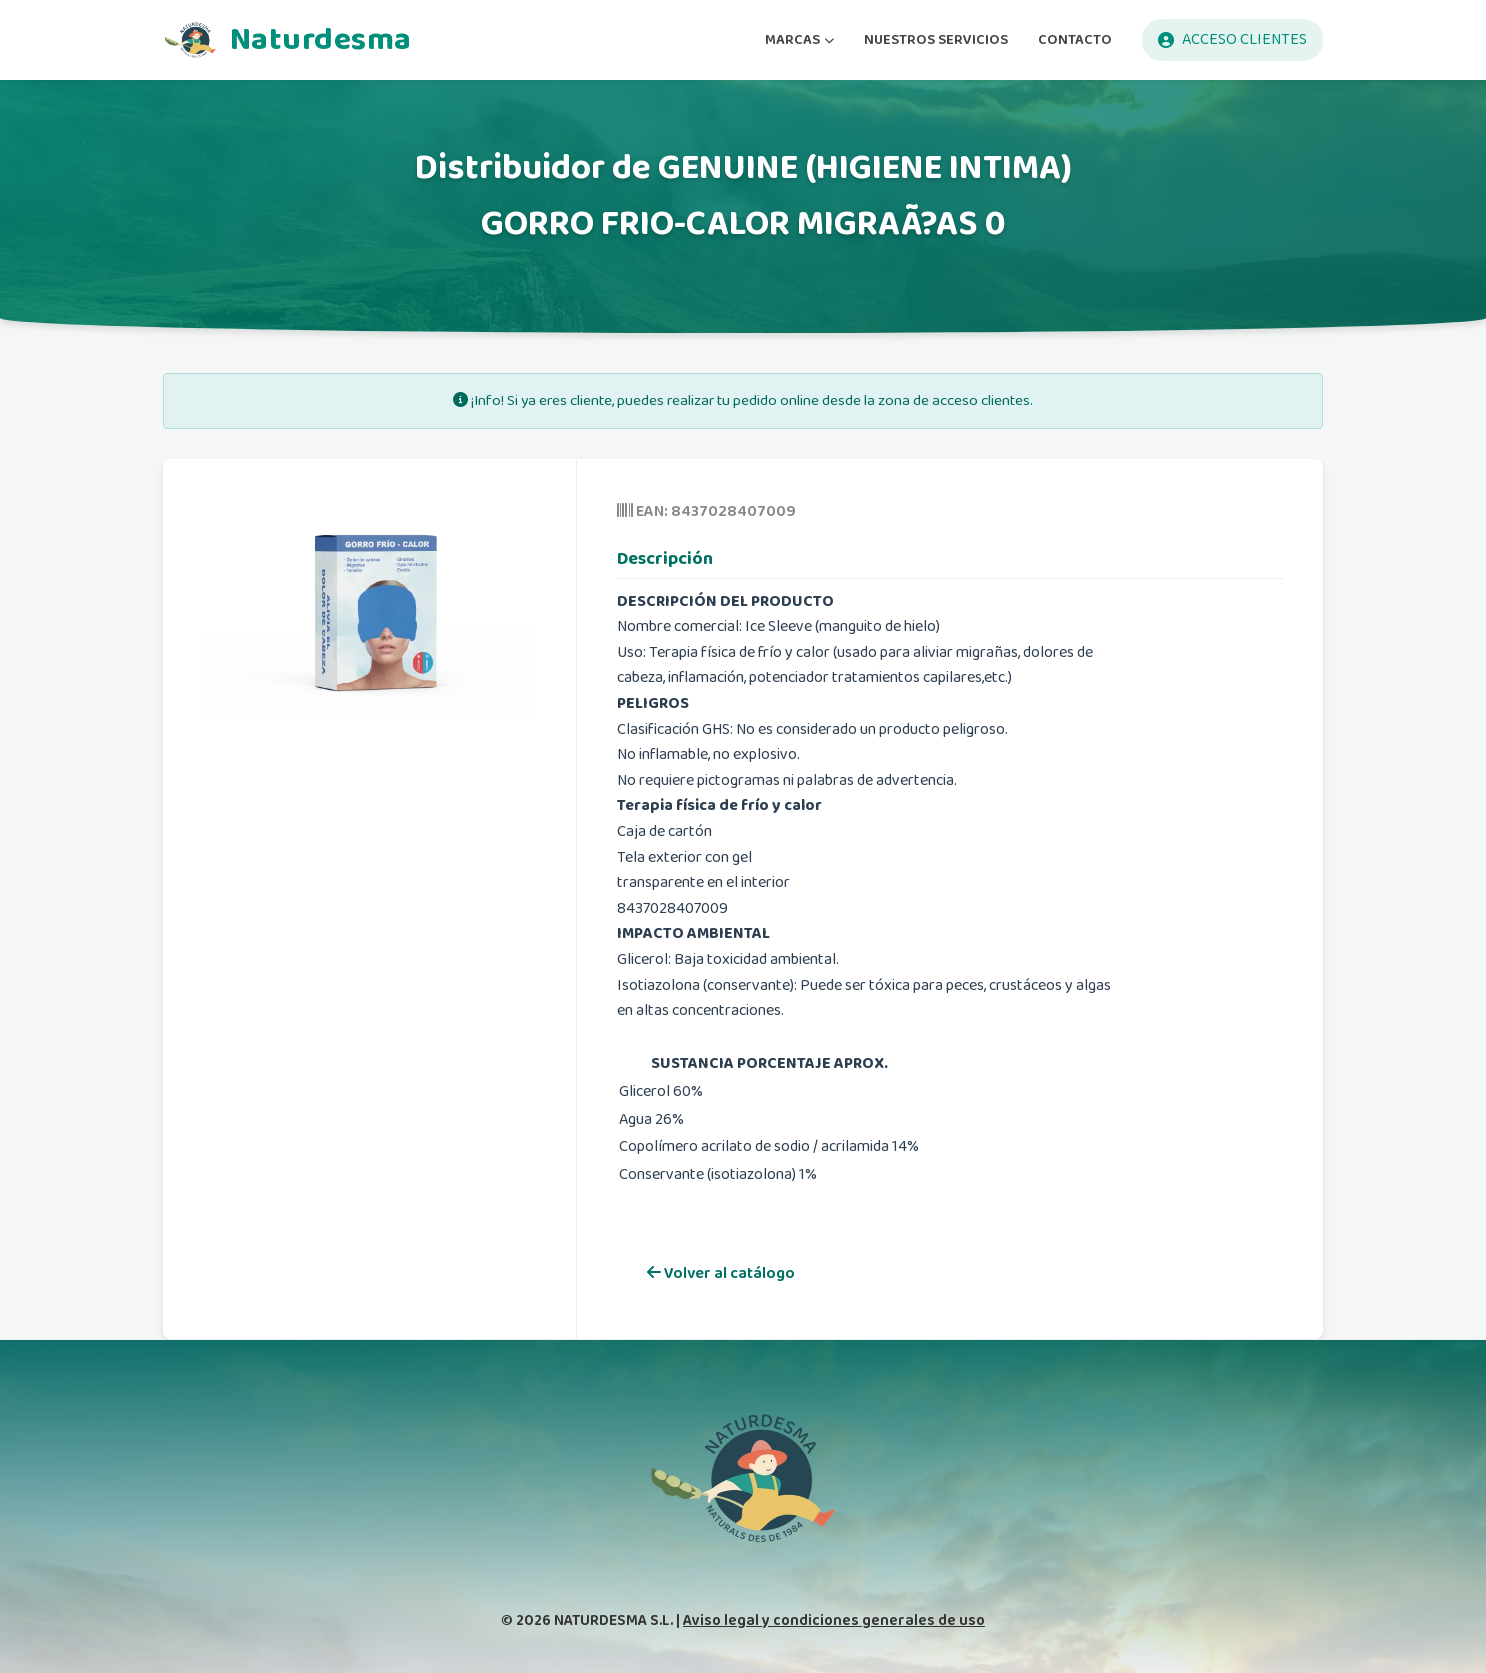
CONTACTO (1075, 39)
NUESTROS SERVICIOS (936, 39)
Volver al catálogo (721, 1273)
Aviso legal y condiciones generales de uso (834, 1620)
